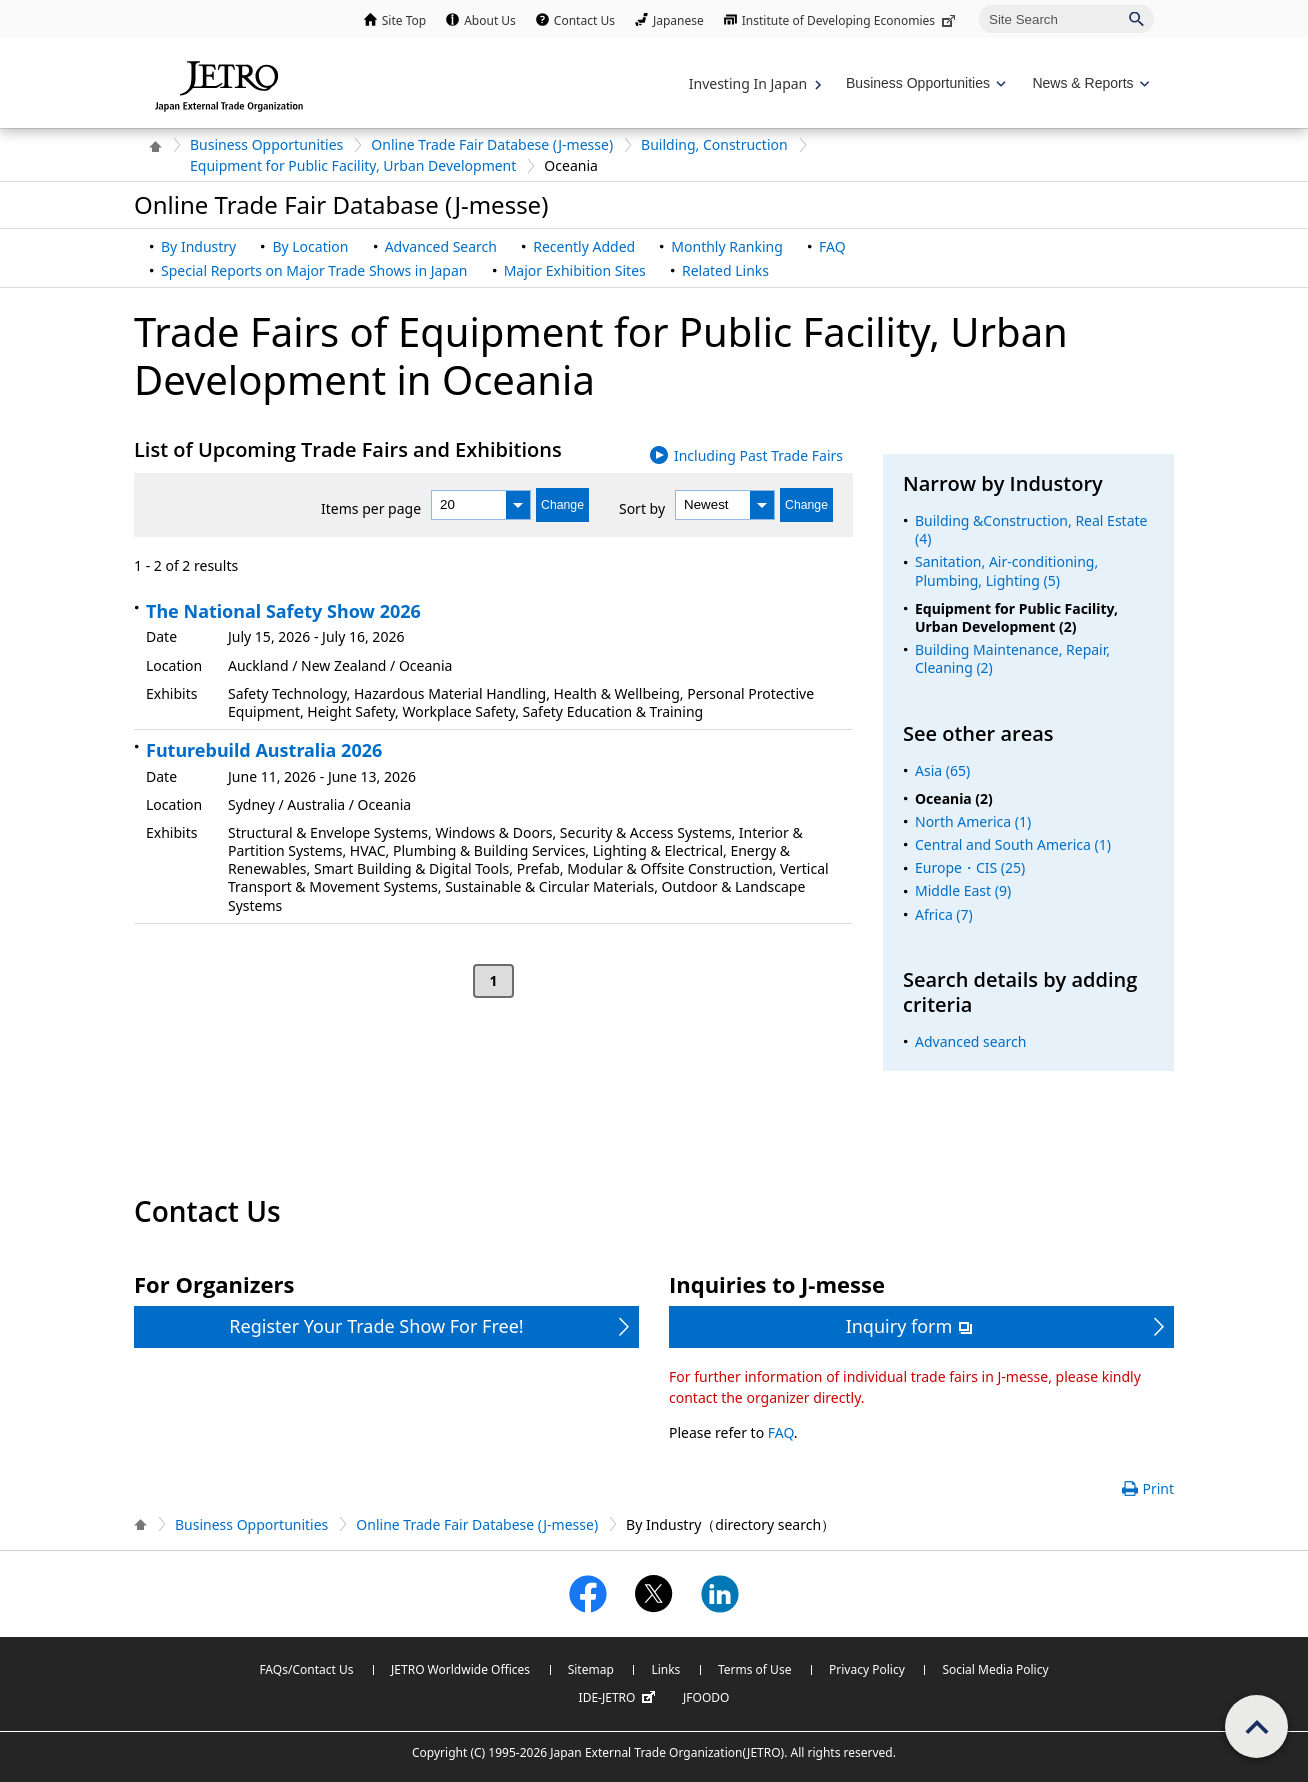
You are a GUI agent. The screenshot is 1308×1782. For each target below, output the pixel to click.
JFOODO (706, 1697)
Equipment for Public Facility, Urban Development (353, 165)
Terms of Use (754, 1669)
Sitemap (591, 1669)
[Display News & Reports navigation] (1088, 83)
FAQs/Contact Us (306, 1669)
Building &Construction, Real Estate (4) (1031, 529)
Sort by (642, 508)
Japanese (678, 20)
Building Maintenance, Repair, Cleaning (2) (1012, 658)
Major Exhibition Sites (575, 270)
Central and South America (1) (1013, 844)
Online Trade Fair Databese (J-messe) (492, 144)
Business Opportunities (266, 144)
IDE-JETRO (620, 1698)
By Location (310, 246)
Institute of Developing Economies (850, 20)
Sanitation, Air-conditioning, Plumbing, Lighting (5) (1006, 570)
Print (1158, 1488)
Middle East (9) (963, 890)
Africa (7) (944, 914)
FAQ (832, 246)
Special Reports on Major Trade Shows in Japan (314, 270)
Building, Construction (714, 144)
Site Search (978, 4)
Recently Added (584, 246)
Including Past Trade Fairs (758, 455)
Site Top (404, 20)
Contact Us (584, 20)
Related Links (725, 270)
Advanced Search (441, 246)
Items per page (371, 508)
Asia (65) (942, 770)
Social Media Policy (995, 1669)
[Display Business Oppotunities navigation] (924, 83)
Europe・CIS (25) (970, 867)
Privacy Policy (867, 1669)
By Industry (198, 246)
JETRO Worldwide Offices (460, 1669)
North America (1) (973, 821)
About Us (490, 20)
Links (665, 1669)
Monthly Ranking (726, 246)
